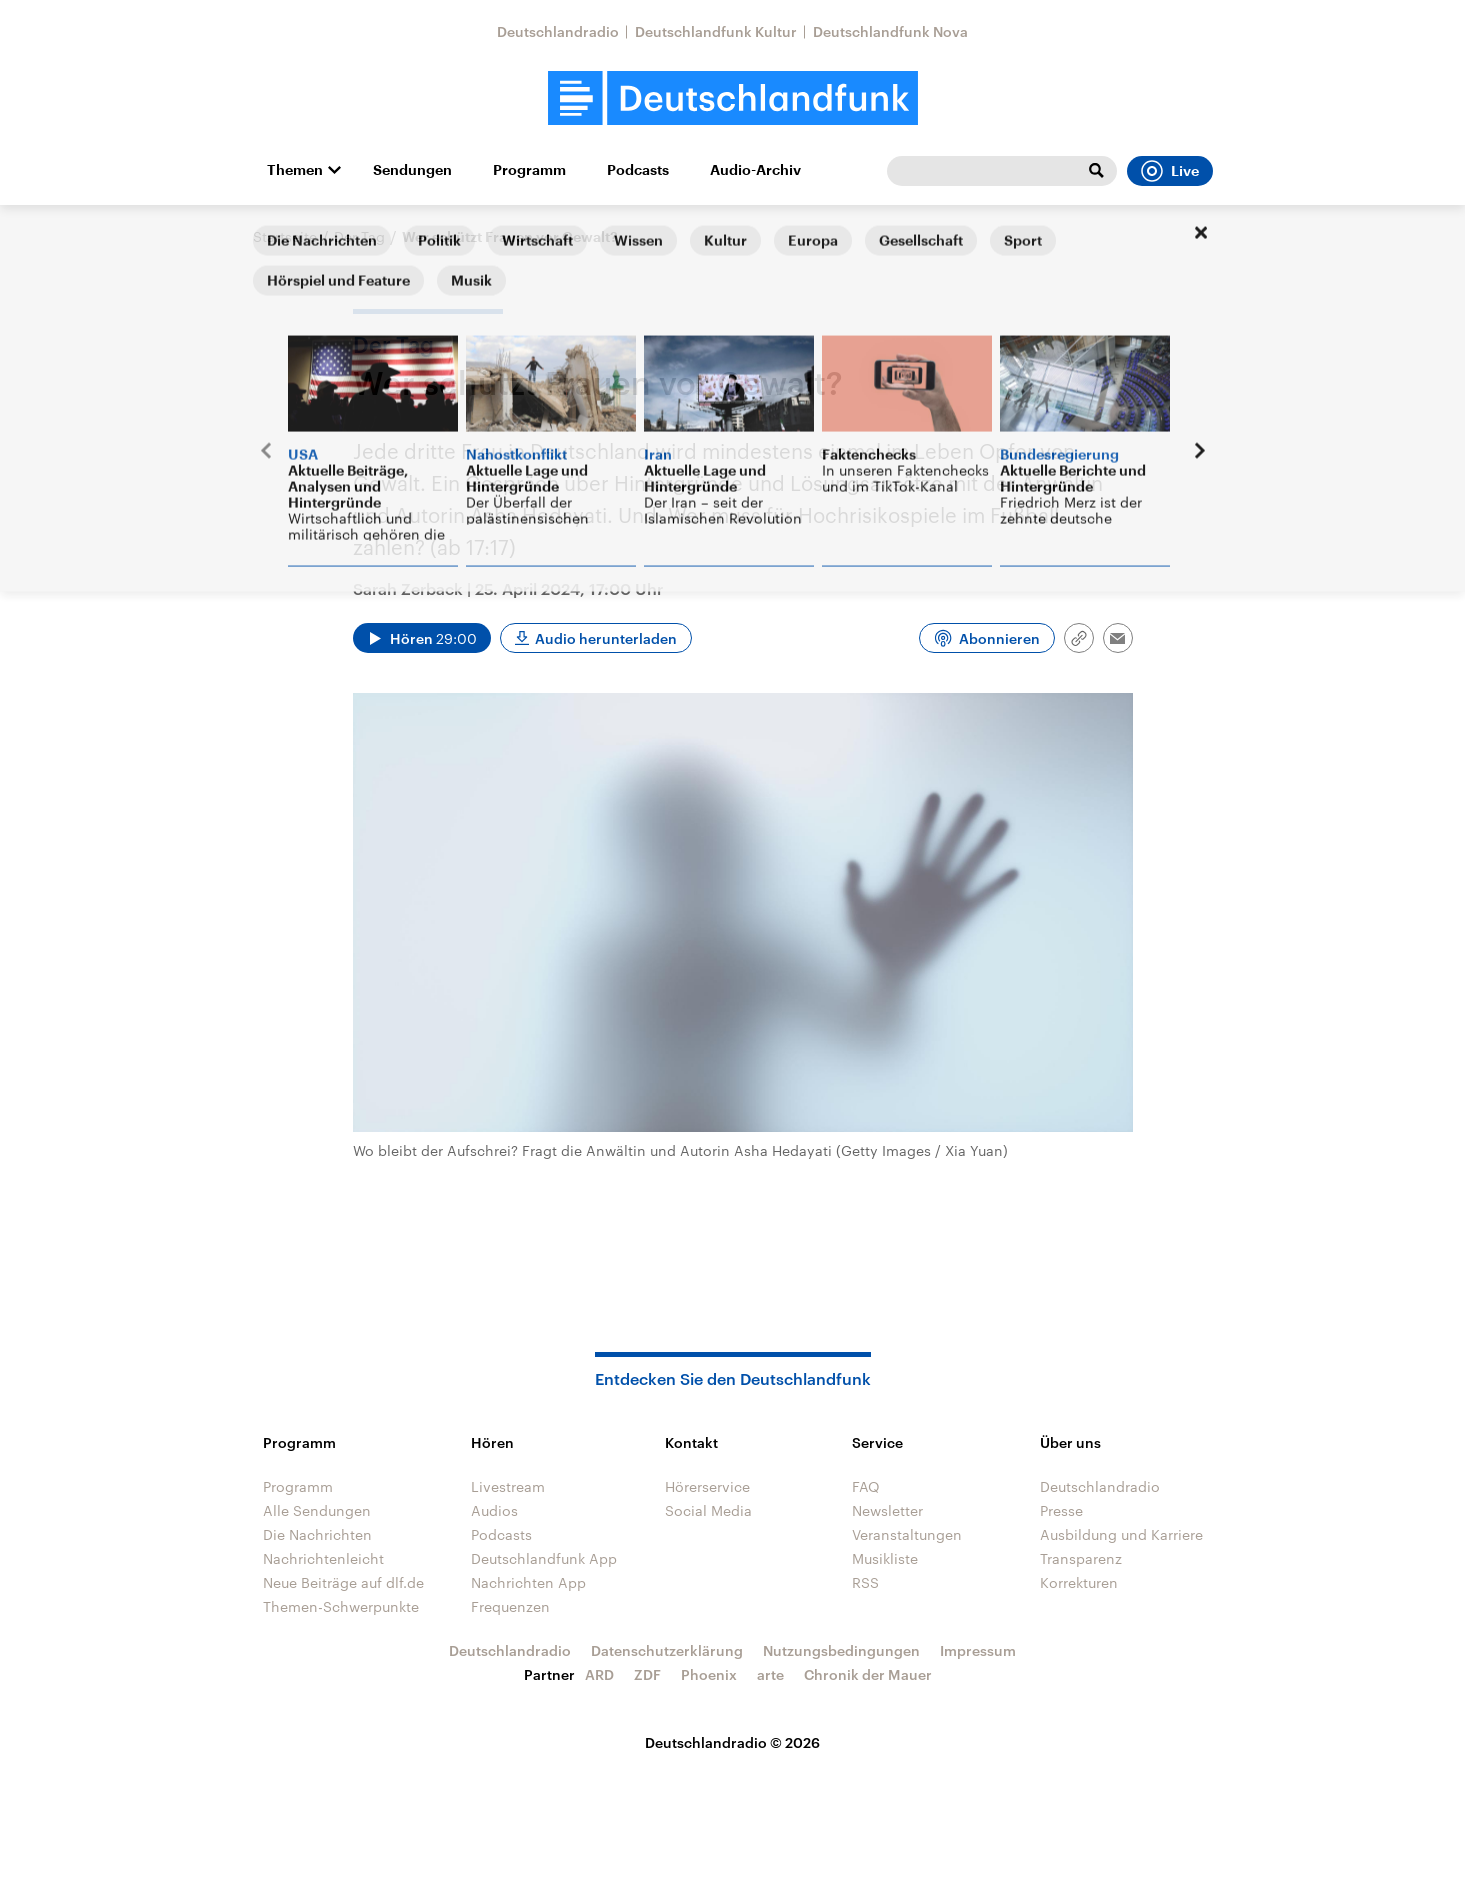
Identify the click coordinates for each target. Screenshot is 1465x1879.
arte (770, 1674)
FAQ (866, 1486)
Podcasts (638, 170)
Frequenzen (510, 1606)
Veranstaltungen (907, 1534)
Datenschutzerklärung (667, 1650)
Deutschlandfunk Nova (890, 31)
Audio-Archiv (755, 170)
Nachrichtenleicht (323, 1558)
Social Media (708, 1510)
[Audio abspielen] (422, 638)
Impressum (978, 1650)
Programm (529, 170)
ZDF (647, 1674)
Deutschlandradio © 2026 (732, 1742)
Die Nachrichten (317, 1534)
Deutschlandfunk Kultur (716, 31)
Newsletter (887, 1510)
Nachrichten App (528, 1582)
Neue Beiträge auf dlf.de (343, 1582)
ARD (599, 1674)
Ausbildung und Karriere (1121, 1534)
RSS (865, 1582)
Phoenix (709, 1674)
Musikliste (885, 1558)
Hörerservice (707, 1486)
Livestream (508, 1486)
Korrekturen (1079, 1582)
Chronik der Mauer (868, 1674)
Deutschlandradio (558, 31)
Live (1170, 171)
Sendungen (412, 170)
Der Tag (359, 236)
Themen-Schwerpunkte (341, 1606)
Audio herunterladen (606, 638)
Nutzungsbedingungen (841, 1650)
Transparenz (1081, 1558)
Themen (295, 170)
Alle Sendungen (317, 1510)
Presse (1061, 1510)
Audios (494, 1510)
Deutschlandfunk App (544, 1558)
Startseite (285, 236)
